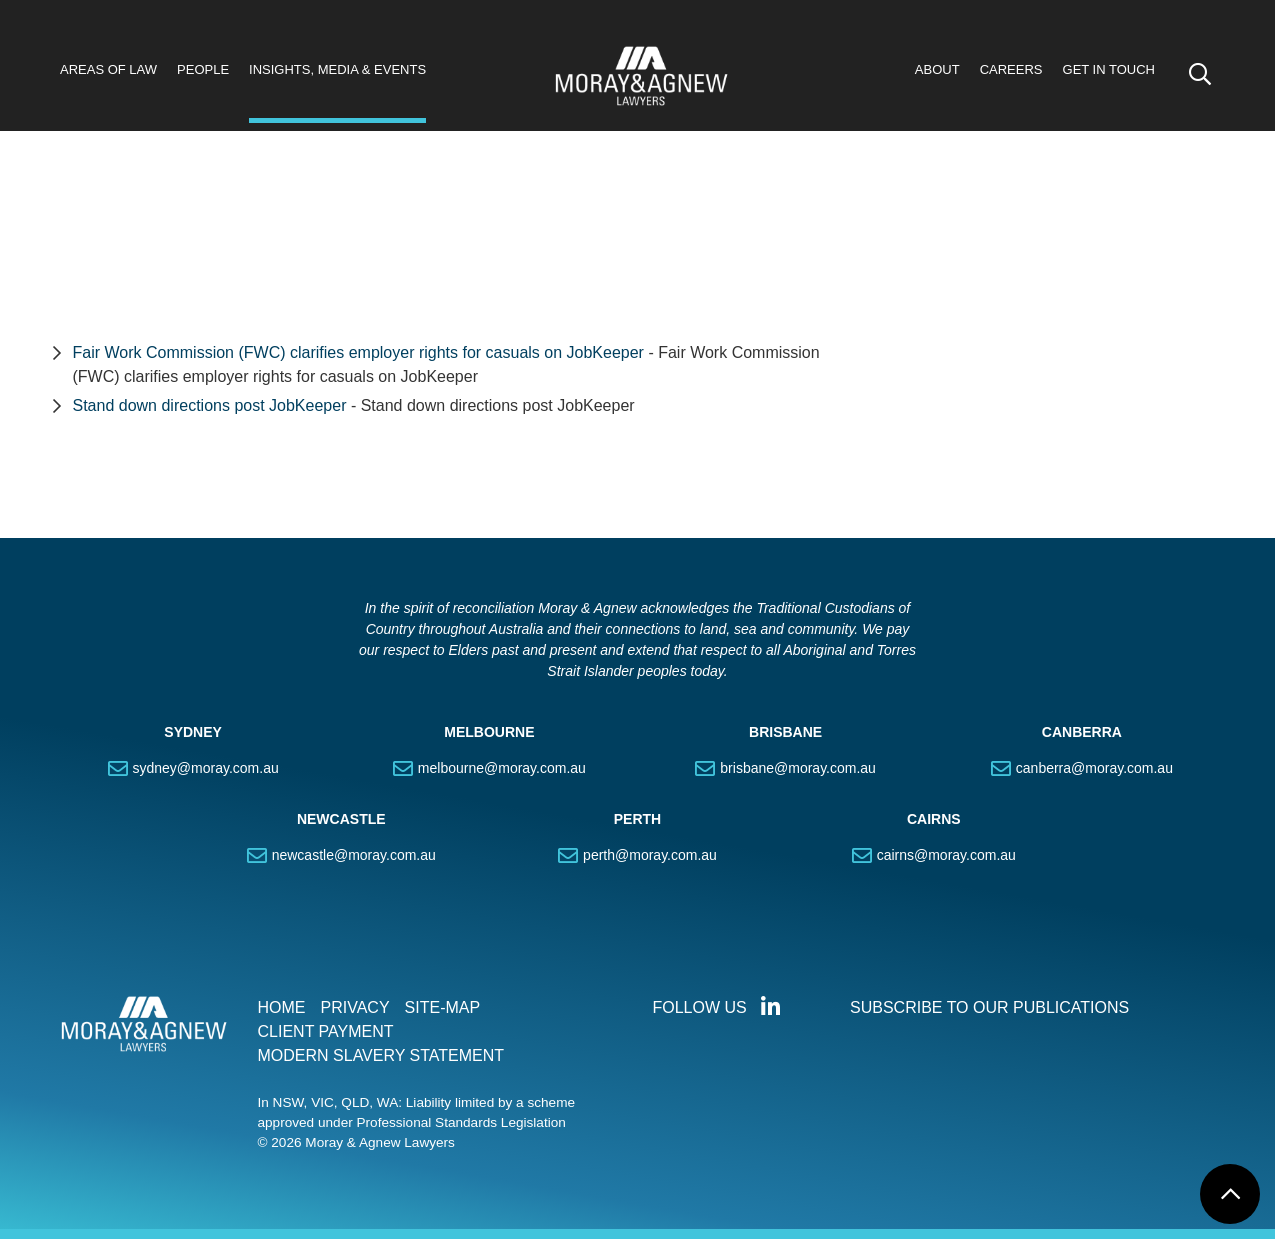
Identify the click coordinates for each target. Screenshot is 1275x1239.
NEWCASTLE (341, 819)
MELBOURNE (489, 732)
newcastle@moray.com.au (354, 855)
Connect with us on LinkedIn (771, 1007)
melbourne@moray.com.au (502, 768)
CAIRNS (934, 819)
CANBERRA (1082, 732)
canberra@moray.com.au (1094, 768)
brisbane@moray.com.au (798, 768)
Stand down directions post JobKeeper (212, 405)
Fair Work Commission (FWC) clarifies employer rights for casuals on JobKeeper (358, 352)
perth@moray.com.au (650, 855)
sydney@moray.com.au (206, 768)
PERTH (637, 819)
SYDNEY (193, 732)
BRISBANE (785, 732)
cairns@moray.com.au (946, 855)
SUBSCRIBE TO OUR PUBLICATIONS (989, 1007)
